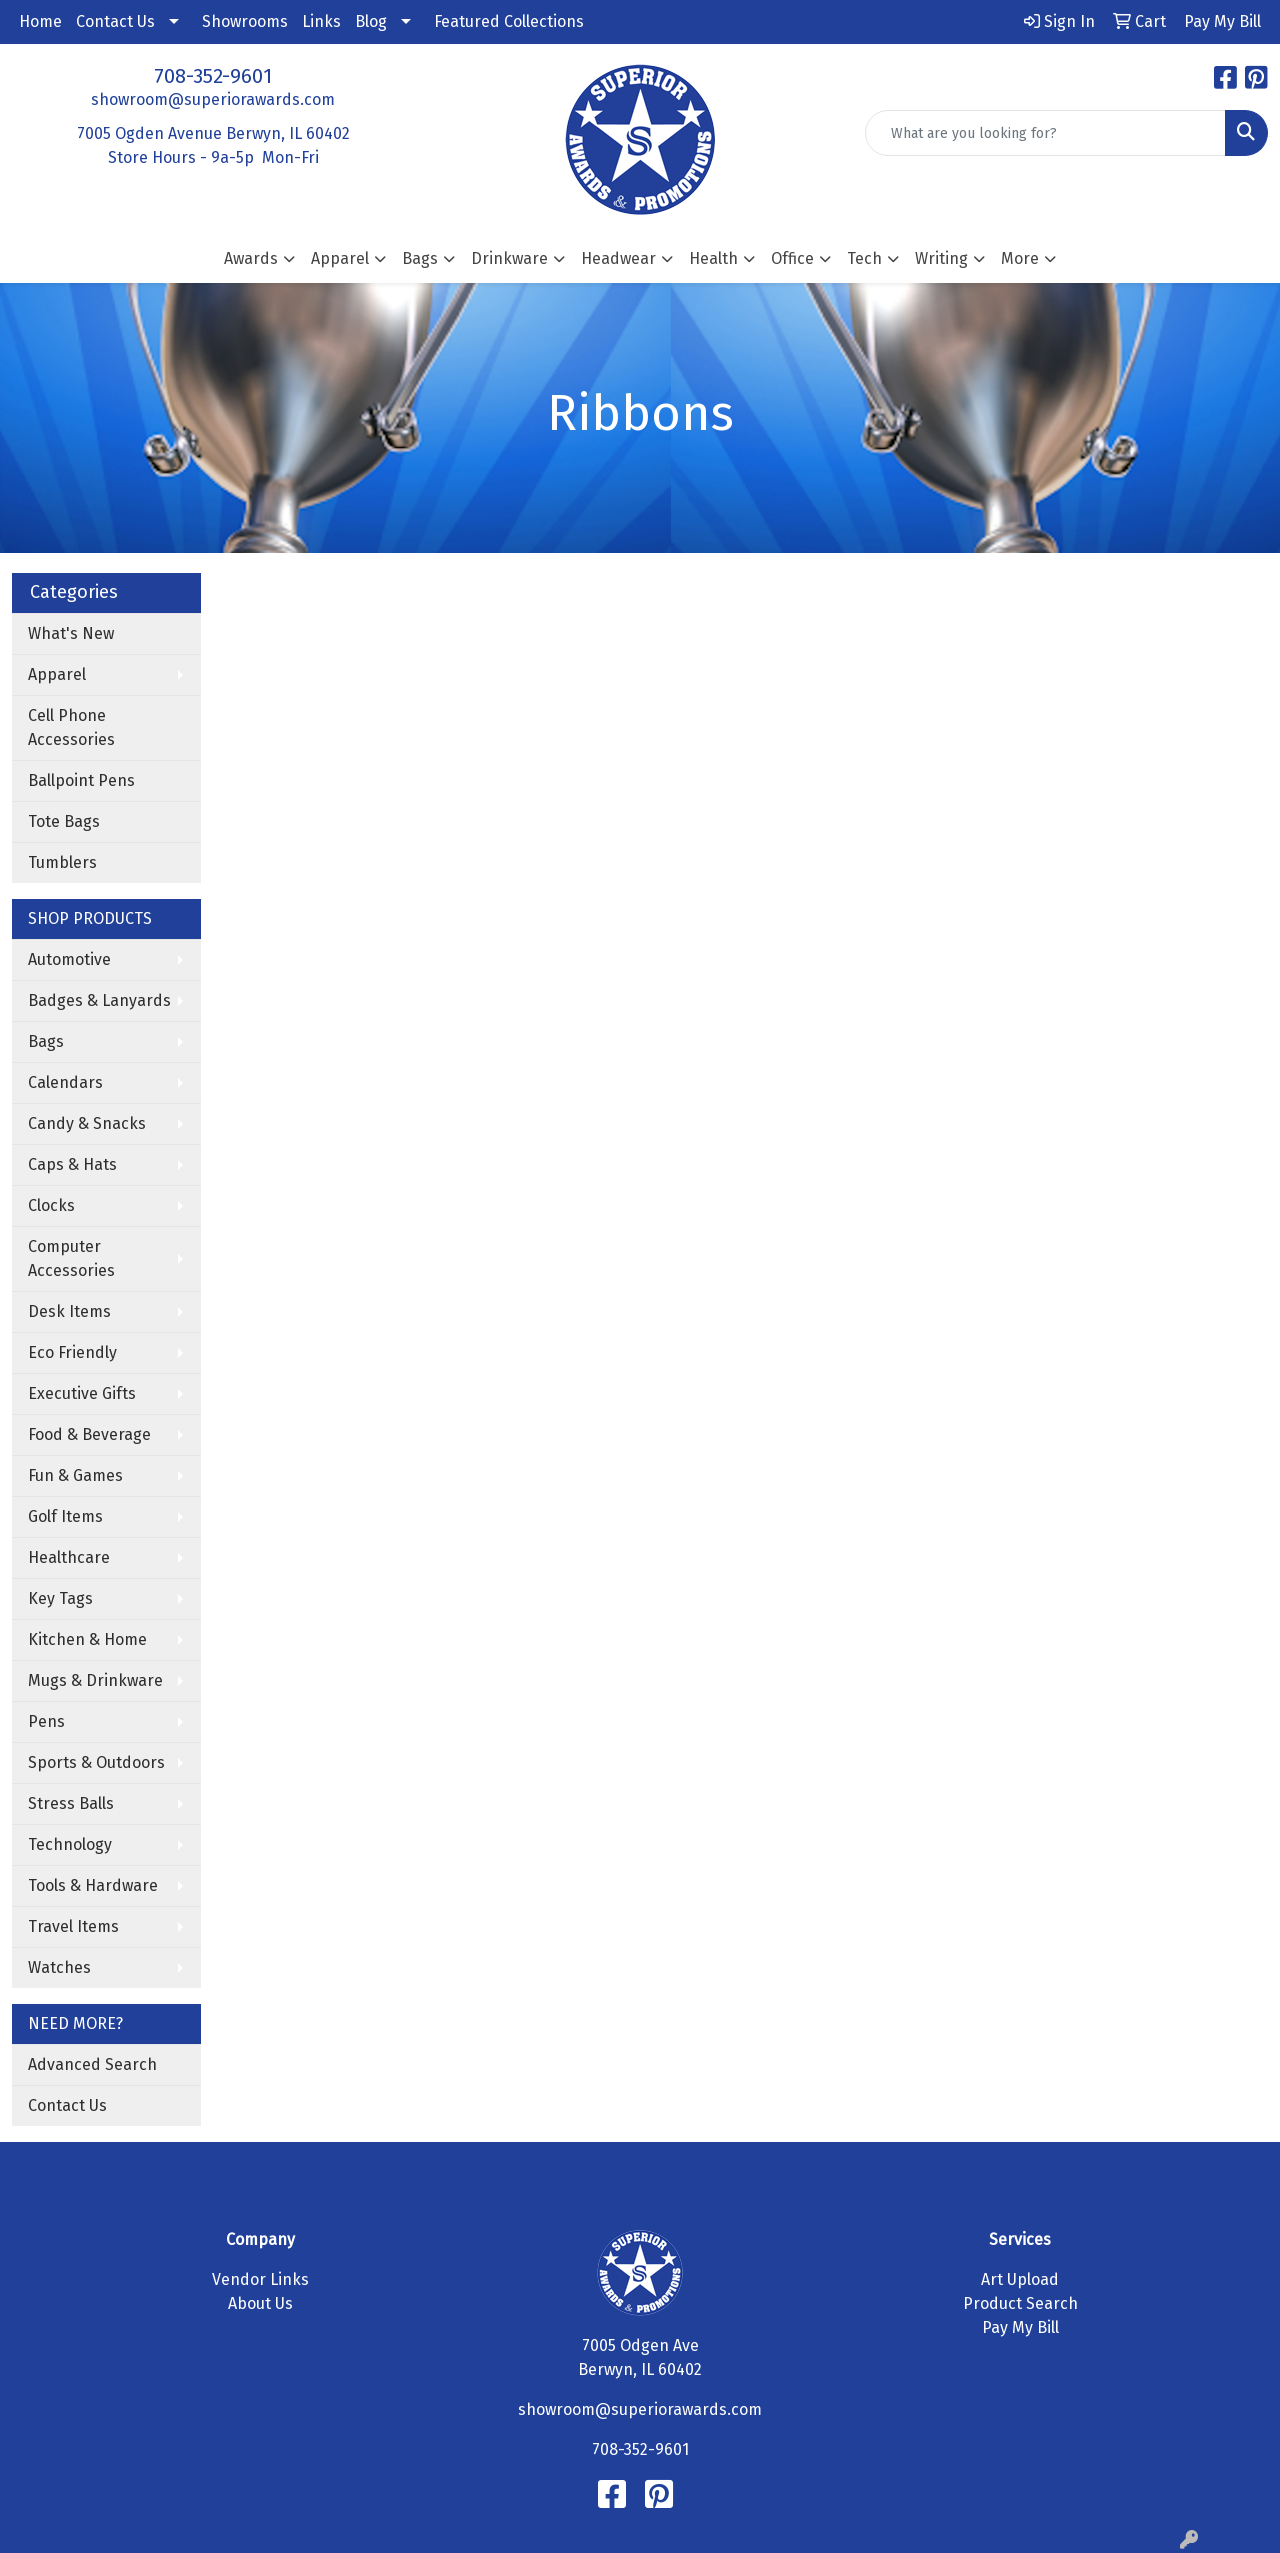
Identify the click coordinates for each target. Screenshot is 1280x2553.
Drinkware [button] (509, 258)
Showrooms (245, 21)
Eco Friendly (72, 1352)
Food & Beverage (89, 1434)
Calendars (65, 1082)
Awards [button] (251, 258)
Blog (371, 21)
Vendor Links (260, 2279)
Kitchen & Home (87, 1639)
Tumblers (62, 862)
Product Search (1020, 2303)
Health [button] (713, 258)
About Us (260, 2303)
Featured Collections (509, 21)
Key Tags (60, 1598)
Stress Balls (71, 1803)
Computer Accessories (71, 1258)
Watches (59, 1967)
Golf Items (65, 1516)
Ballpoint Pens (81, 780)
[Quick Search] (1045, 133)
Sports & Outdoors (96, 1762)
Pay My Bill (1020, 2327)
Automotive (69, 959)
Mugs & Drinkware (95, 1680)
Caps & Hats (72, 1164)
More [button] (1020, 258)
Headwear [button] (618, 258)
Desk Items (69, 1311)
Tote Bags (64, 821)
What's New (71, 633)
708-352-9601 (213, 76)
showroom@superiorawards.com (213, 99)
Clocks (51, 1205)
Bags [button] (420, 258)
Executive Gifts (82, 1393)
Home (40, 21)
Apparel (57, 674)
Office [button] (792, 258)
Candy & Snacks (87, 1123)
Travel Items (73, 1926)
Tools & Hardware (93, 1885)
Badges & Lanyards (99, 1000)
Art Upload (1020, 2279)
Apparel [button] (340, 258)
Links (321, 21)
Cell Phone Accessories (71, 727)
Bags (46, 1041)
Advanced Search (92, 2064)
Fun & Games (75, 1475)
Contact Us (115, 21)
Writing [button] (941, 258)
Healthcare (69, 1557)
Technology (70, 1844)
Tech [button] (864, 258)
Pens (46, 1721)
